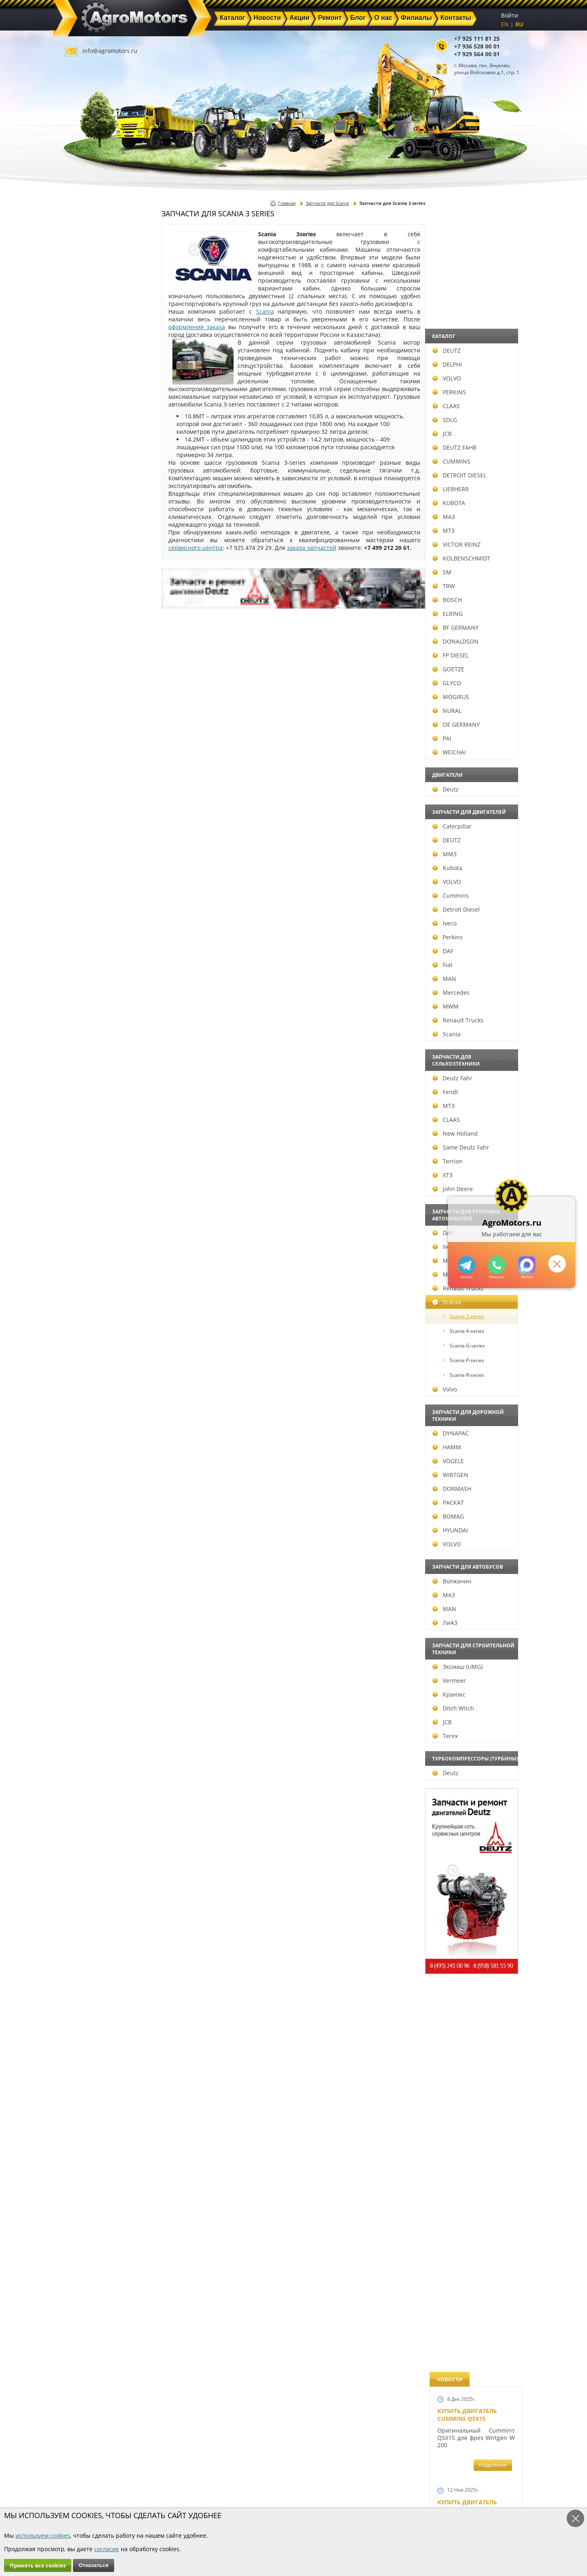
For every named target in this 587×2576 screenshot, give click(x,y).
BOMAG (87, 1516)
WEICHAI (88, 752)
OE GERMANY (95, 724)
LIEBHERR (90, 489)
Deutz (85, 789)
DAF (82, 951)
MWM (85, 1006)
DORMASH (91, 1488)
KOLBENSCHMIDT (101, 558)
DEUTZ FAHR (94, 447)
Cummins (90, 895)
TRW (83, 586)
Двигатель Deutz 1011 (472, 2149)
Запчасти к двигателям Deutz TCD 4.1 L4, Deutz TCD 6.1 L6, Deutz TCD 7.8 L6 (473, 1395)
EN (505, 24)
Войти (509, 15)
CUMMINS (91, 461)
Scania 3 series (102, 1316)
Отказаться (93, 2565)
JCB (81, 433)
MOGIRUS (90, 697)
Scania (86, 1034)
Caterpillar (91, 826)
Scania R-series (103, 1375)
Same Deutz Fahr (100, 1147)
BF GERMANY (95, 627)
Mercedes (90, 992)
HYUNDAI (89, 1530)
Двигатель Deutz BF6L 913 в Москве (472, 674)
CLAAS (85, 406)
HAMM (86, 1447)
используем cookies (42, 2535)
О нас (197, 2498)
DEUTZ (86, 350)
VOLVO (86, 378)
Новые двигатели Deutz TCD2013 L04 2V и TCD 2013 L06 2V (472, 944)
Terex (84, 1736)
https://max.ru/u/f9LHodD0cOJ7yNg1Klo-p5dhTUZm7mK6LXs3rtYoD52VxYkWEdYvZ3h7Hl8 (526, 1265)
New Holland (94, 1133)
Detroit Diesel (95, 909)
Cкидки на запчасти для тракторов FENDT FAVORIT (471, 2239)
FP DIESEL (90, 655)
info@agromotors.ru (109, 51)
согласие (106, 2549)
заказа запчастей (311, 548)
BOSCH (86, 600)
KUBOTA (88, 503)
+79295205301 (496, 1265)
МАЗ (83, 517)
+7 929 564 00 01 (477, 54)
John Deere (92, 1189)
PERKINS (88, 392)
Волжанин (91, 1581)
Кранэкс (88, 1694)
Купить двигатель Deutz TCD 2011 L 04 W (470, 1993)
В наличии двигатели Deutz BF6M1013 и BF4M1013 (474, 845)
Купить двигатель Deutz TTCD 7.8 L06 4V (469, 333)
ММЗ (84, 854)
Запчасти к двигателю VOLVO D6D (475, 1524)
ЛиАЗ (84, 1622)
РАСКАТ (87, 1502)
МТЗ (83, 530)
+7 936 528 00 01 (477, 46)
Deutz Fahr (92, 1078)
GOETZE (88, 669)
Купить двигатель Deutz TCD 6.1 (467, 423)
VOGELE (87, 1461)
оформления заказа (196, 327)
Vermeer (88, 1680)
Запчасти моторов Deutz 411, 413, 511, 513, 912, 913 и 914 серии (472, 1852)
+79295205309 (466, 1265)
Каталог (273, 2470)
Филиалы (276, 2498)
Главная (287, 203)
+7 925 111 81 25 (477, 38)
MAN (83, 978)
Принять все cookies (38, 2565)
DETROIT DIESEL (99, 475)
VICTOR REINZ (96, 544)
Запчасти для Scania (327, 203)
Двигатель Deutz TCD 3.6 (475, 2073)
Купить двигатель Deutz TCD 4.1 (467, 590)
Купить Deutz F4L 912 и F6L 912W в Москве (473, 507)
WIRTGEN (90, 1475)
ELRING (87, 614)
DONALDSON (95, 641)
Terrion (87, 1161)
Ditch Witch (92, 1708)
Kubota (87, 868)
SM (81, 572)
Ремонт (200, 2489)
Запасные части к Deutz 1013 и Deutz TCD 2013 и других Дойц (473, 1739)
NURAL (86, 710)
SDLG (84, 420)
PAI (81, 738)
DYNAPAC (90, 1433)
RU (519, 24)
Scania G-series (103, 1345)
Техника (274, 2489)
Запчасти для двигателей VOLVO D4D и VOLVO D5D (474, 1626)
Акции (271, 2479)
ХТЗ (82, 1175)
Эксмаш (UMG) (97, 1666)
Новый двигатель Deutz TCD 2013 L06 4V (470, 1032)
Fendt (84, 1092)
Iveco (84, 923)
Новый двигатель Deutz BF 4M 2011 (467, 1304)
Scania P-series (103, 1360)
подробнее (493, 291)
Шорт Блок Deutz (464, 1111)
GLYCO (86, 683)
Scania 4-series (103, 1331)
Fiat (82, 965)
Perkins (87, 937)
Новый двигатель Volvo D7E (467, 758)
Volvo (84, 1389)
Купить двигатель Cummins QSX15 (467, 241)
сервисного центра (195, 548)
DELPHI (86, 364)
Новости (201, 2479)
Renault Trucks (97, 1020)
